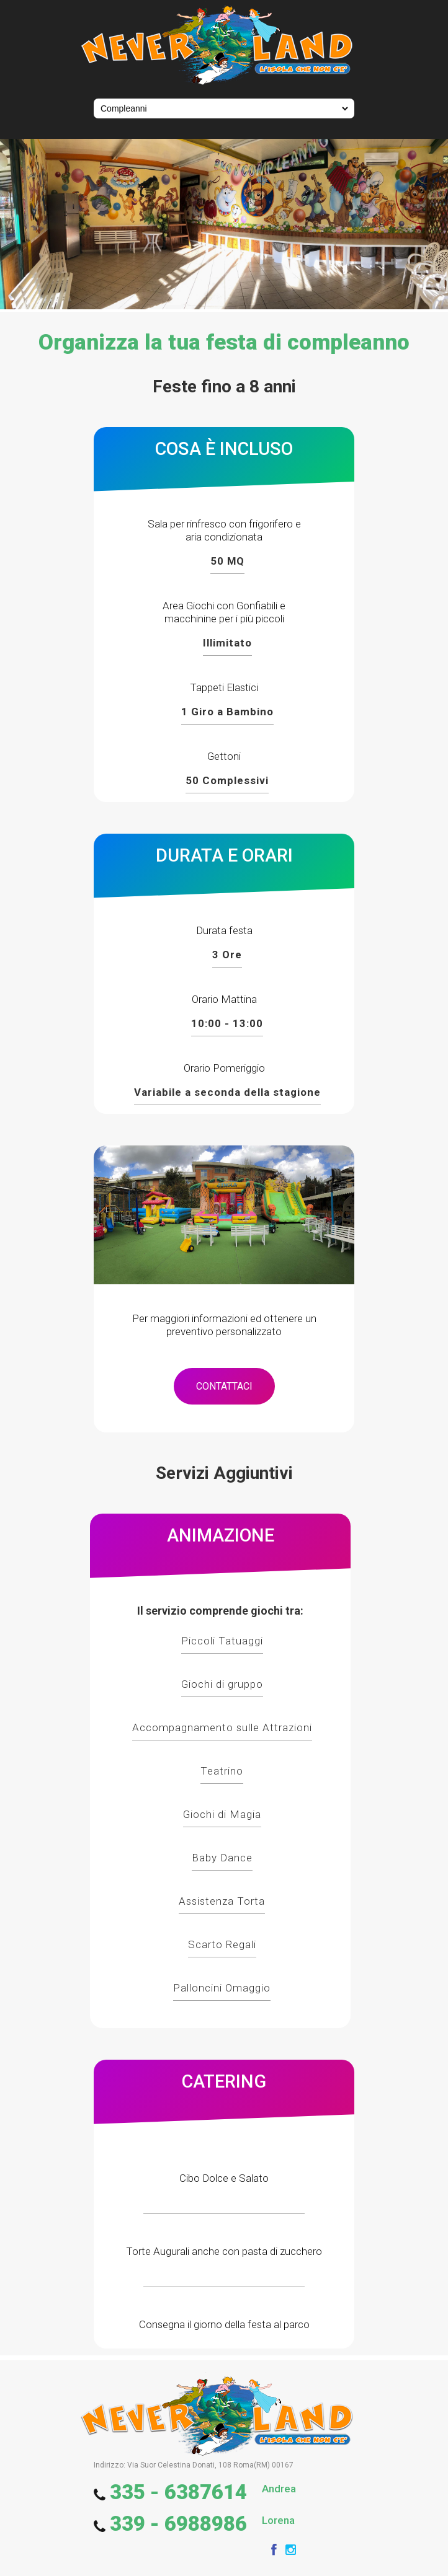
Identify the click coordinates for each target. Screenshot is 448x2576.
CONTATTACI (224, 1386)
